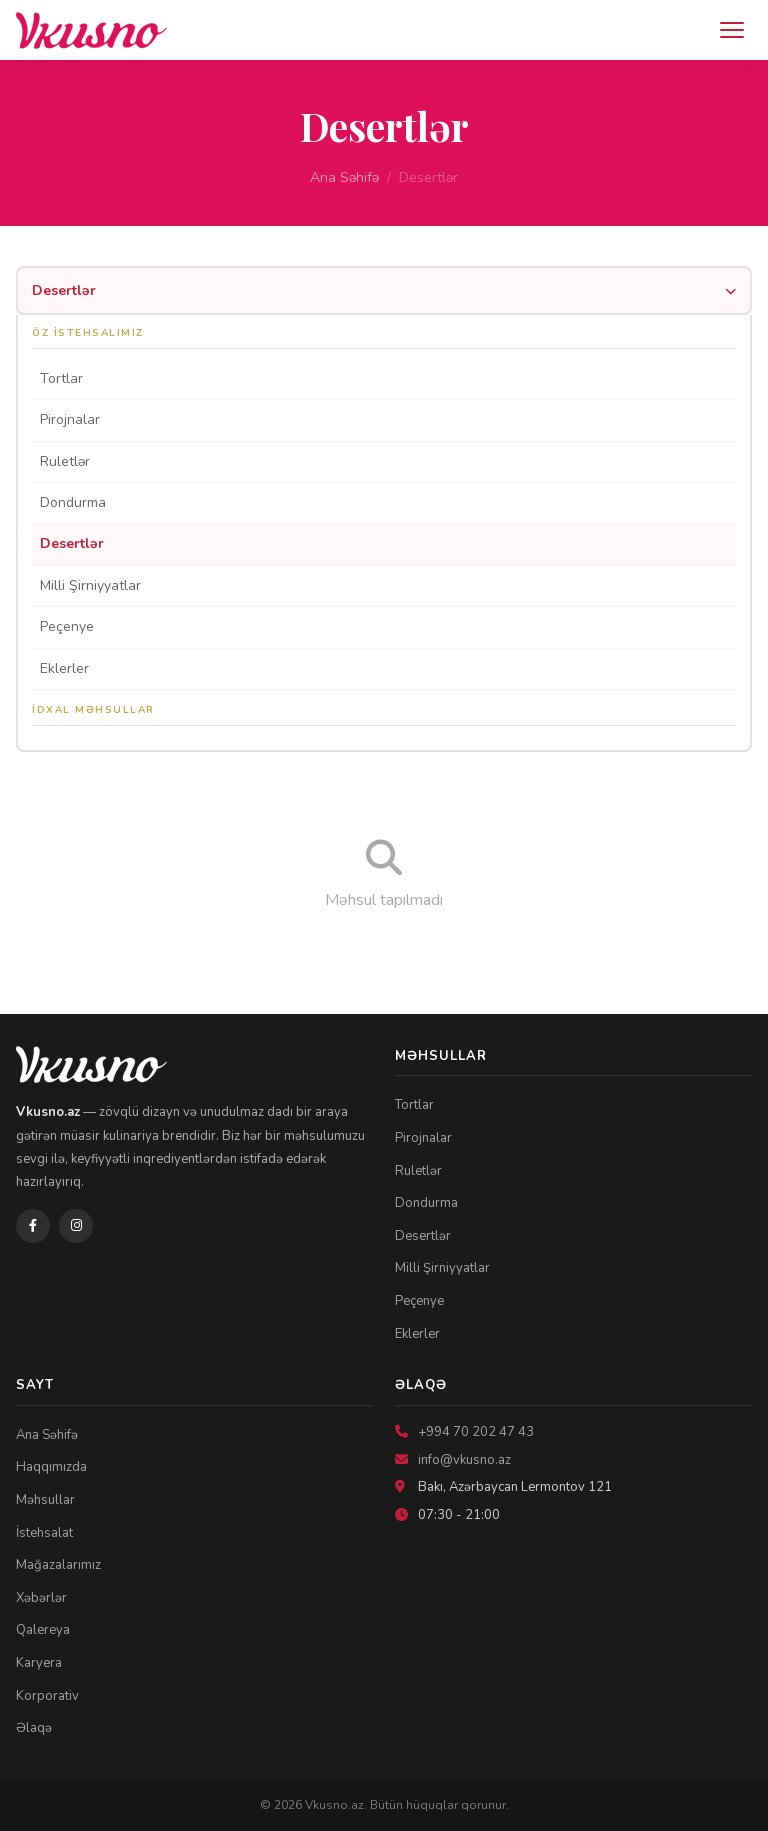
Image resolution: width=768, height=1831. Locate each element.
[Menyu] (732, 30)
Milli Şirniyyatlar (90, 585)
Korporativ (47, 1696)
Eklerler (64, 668)
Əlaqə (34, 1728)
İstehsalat (44, 1533)
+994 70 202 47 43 (476, 1432)
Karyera (39, 1663)
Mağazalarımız (58, 1565)
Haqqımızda (51, 1467)
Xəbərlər (41, 1598)
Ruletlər (65, 461)
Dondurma (73, 502)
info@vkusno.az (464, 1460)
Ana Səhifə (344, 177)
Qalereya (43, 1630)
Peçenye (67, 626)
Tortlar (61, 378)
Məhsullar (45, 1500)
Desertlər (72, 543)
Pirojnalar (70, 419)
